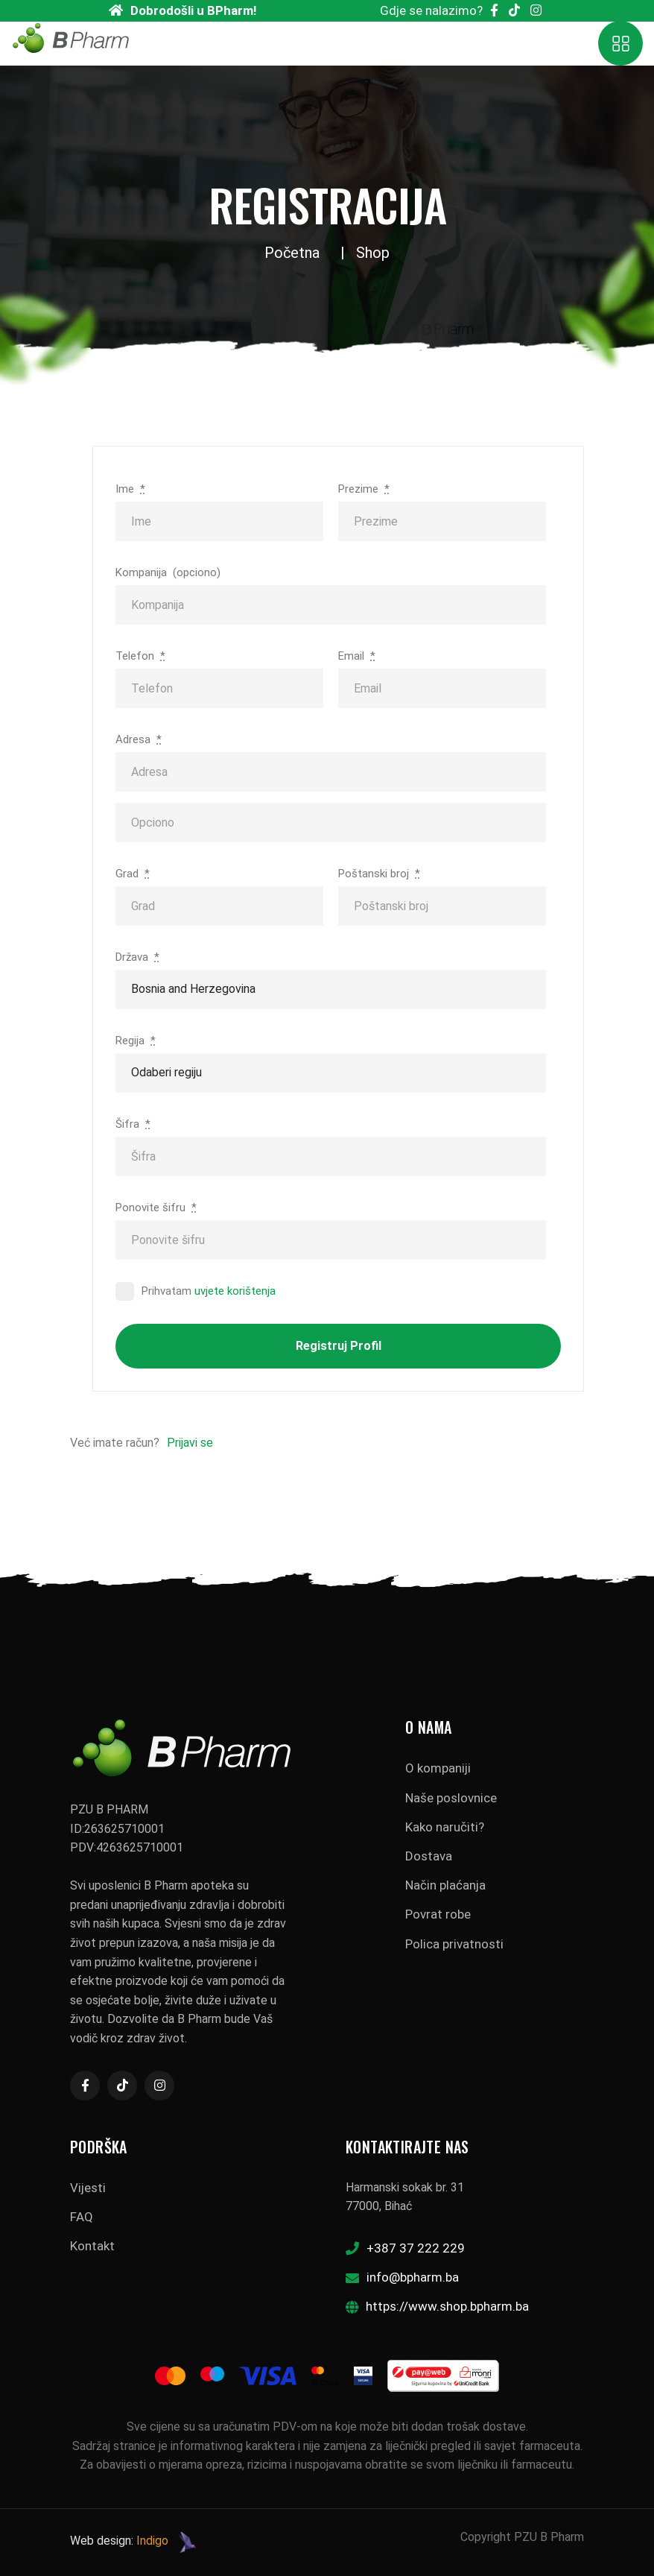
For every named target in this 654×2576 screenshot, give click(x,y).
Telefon (140, 656)
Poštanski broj (379, 873)
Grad (132, 873)
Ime (130, 489)
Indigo (152, 2541)
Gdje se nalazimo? (431, 10)
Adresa (138, 739)
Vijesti (88, 2187)
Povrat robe (438, 1914)
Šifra (132, 1124)
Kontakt (92, 2245)
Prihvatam (195, 1291)
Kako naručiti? (444, 1826)
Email (356, 656)
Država (137, 957)
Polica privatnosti (454, 1943)
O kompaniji (438, 1768)
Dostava (428, 1856)
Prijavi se (190, 1443)
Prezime (364, 489)
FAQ (81, 2216)
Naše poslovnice (451, 1797)
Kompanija (167, 572)
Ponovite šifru (156, 1207)
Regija (135, 1040)
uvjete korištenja (235, 1291)
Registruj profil (338, 1346)
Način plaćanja (445, 1885)
